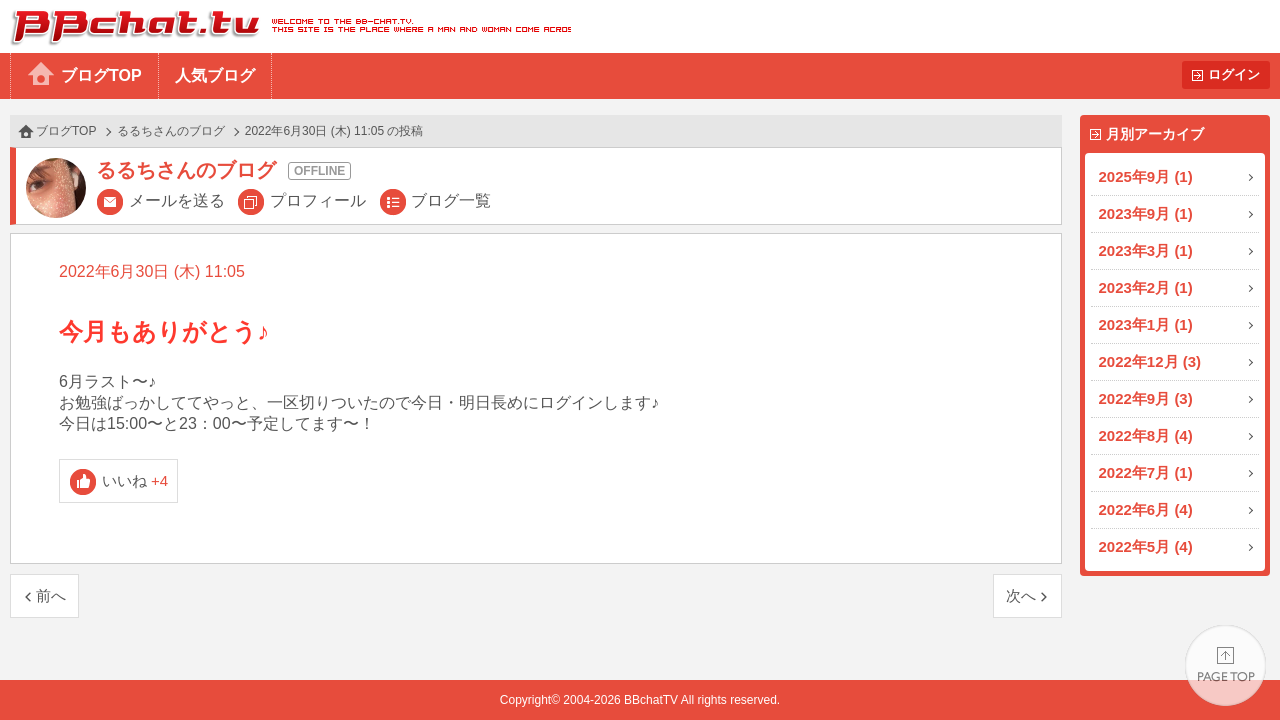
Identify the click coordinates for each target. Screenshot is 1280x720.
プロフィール (318, 200)
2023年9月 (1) (1146, 213)
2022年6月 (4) (1146, 509)
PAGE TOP (1225, 665)
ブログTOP (101, 75)
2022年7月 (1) (1146, 472)
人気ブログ (215, 75)
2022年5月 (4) (1146, 546)
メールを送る (177, 200)
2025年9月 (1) (1146, 176)
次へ (1021, 595)
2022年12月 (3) (1150, 361)
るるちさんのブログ (171, 131)
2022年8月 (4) (1146, 435)
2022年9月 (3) (1146, 398)
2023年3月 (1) (1146, 250)
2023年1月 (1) (1146, 324)
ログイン (1234, 74)
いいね (135, 480)
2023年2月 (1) (1146, 287)
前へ (51, 595)
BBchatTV (285, 26)
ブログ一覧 (451, 200)
